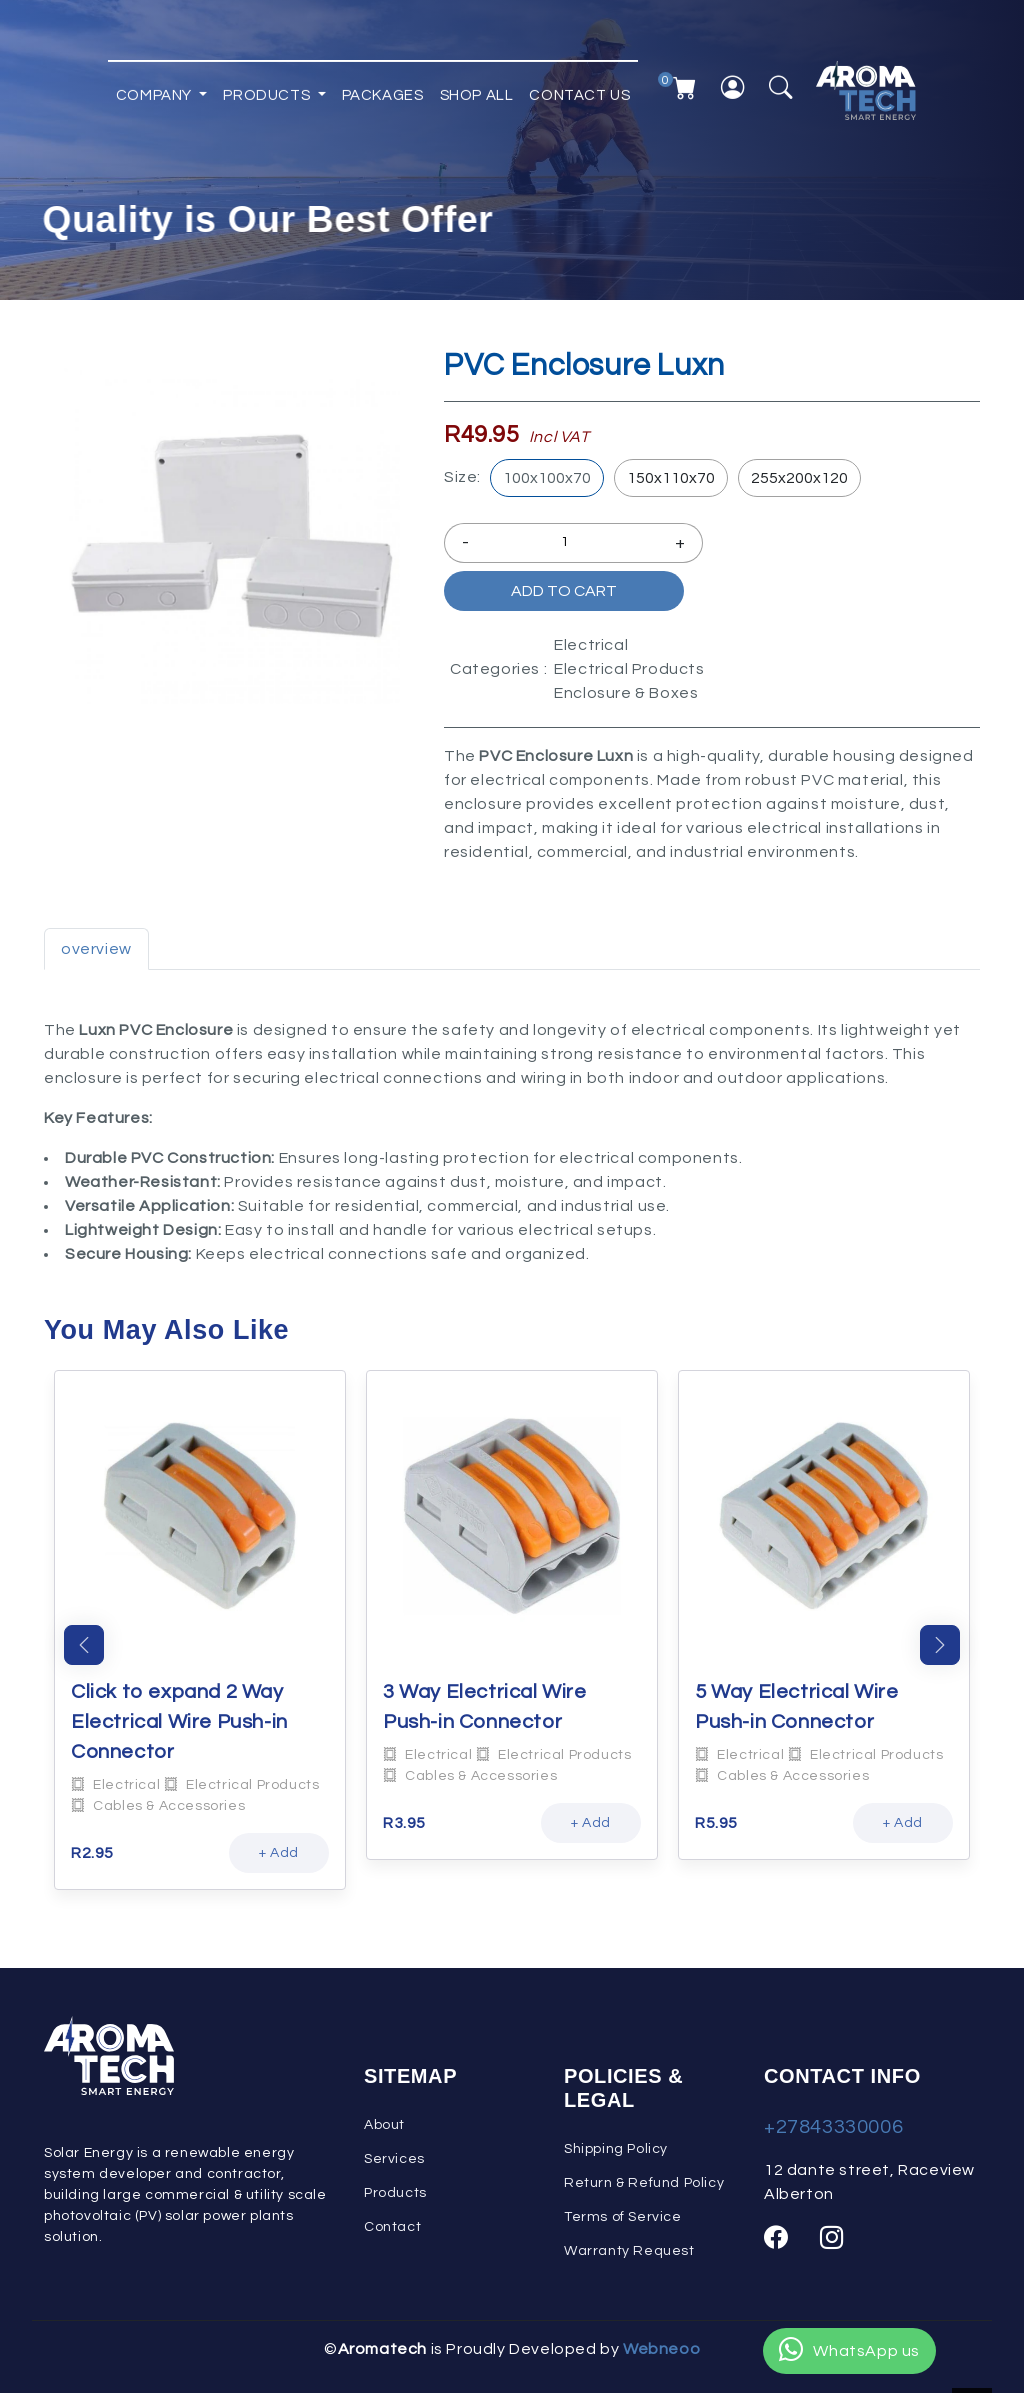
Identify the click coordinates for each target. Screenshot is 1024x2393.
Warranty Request (629, 2251)
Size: (462, 477)
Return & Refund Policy (644, 2183)
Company (156, 89)
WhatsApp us (849, 2351)
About (384, 2125)
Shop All (477, 89)
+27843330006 (833, 2127)
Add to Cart (564, 591)
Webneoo (661, 2349)
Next (940, 1645)
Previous (84, 1645)
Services (394, 2159)
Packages (383, 89)
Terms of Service (623, 2217)
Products (268, 89)
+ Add (279, 1853)
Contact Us (579, 89)
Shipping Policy (616, 2149)
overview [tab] (96, 949)
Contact (392, 2227)
